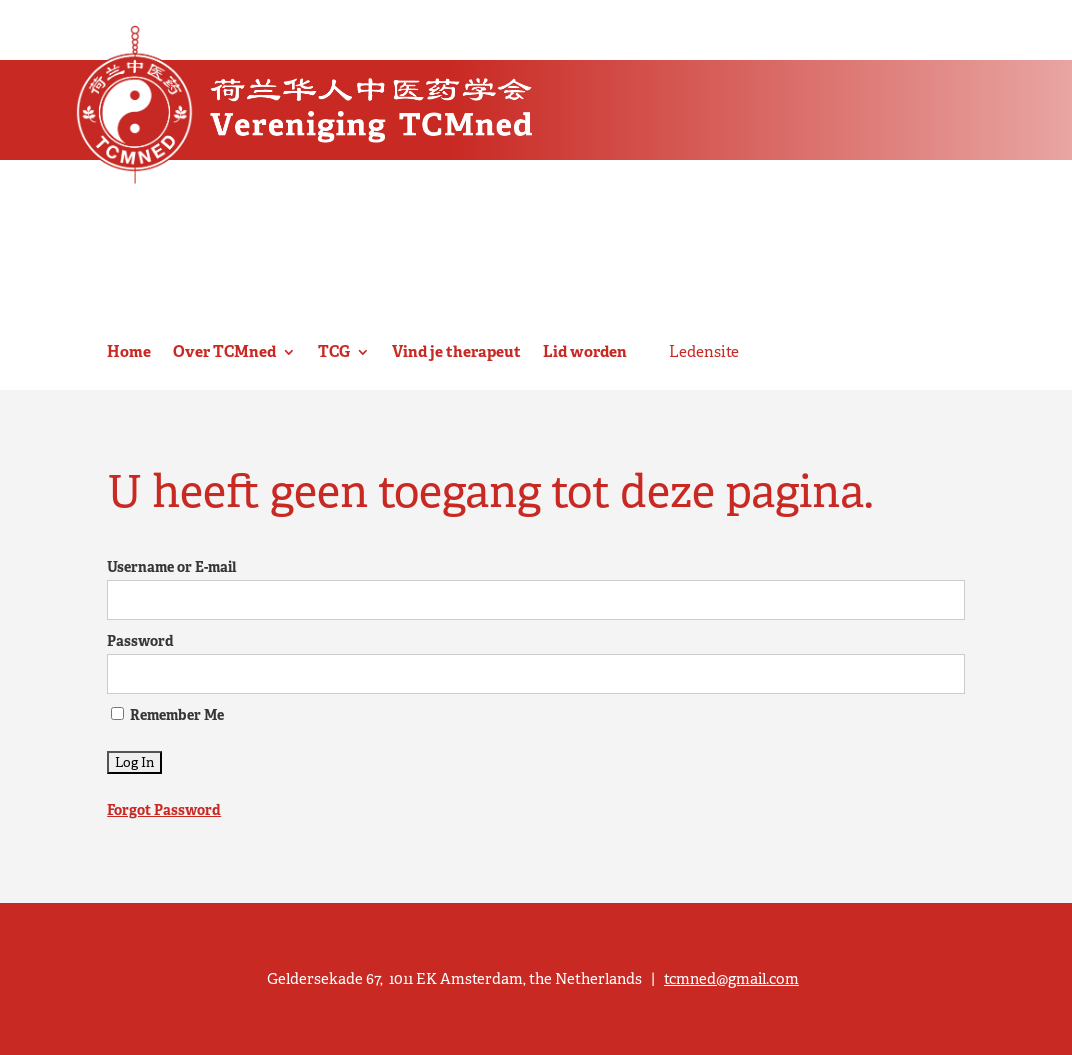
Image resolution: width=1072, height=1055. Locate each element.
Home (129, 352)
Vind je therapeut (456, 352)
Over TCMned (224, 352)
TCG (334, 352)
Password (140, 641)
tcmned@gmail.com (731, 978)
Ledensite (704, 352)
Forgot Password (164, 810)
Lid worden (585, 352)
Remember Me (167, 715)
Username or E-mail (171, 567)
